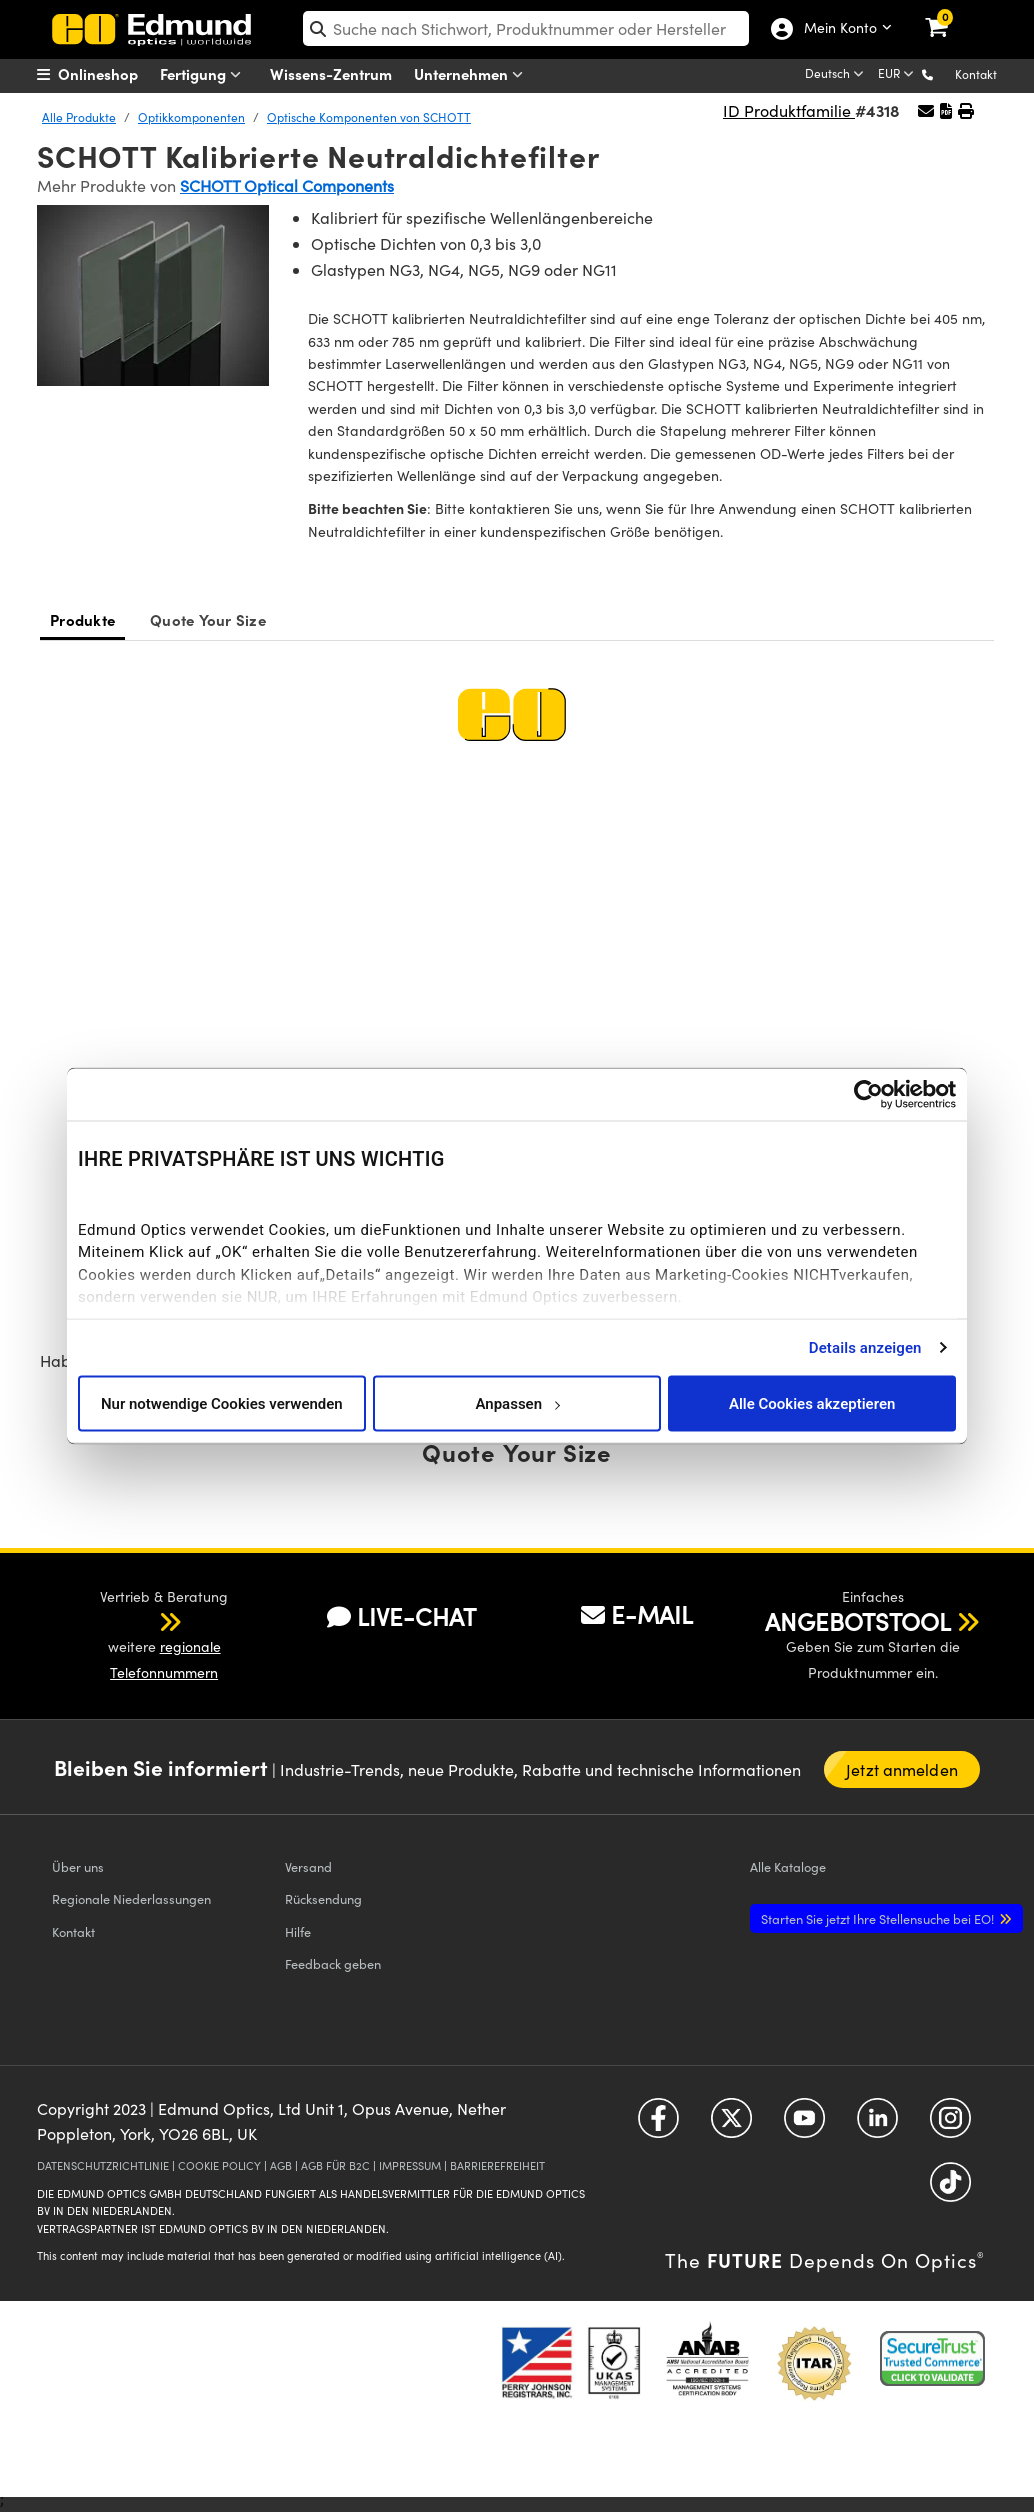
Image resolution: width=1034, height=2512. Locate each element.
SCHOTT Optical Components (287, 185)
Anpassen (517, 1403)
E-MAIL (637, 1614)
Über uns (78, 1866)
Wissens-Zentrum (331, 73)
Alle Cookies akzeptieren (812, 1403)
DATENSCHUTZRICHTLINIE (103, 2165)
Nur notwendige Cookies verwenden (222, 1403)
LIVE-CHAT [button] (401, 1616)
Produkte (82, 619)
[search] (526, 28)
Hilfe (298, 1931)
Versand (308, 1866)
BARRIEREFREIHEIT (497, 2165)
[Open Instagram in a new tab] (950, 2124)
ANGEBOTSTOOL (858, 1621)
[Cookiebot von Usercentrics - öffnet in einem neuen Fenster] (868, 1095)
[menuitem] (112, 74)
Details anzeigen (865, 1347)
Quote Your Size (208, 619)
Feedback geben (333, 1963)
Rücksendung (323, 1898)
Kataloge (788, 1866)
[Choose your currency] (897, 75)
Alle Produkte (79, 117)
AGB (281, 2165)
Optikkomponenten (191, 117)
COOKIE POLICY (219, 2165)
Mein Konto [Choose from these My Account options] (836, 29)
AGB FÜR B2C (335, 2165)
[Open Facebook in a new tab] (658, 2124)
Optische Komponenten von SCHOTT (369, 117)
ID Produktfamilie (789, 110)
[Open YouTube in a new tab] (804, 2124)
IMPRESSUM (410, 2165)
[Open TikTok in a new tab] (950, 2188)
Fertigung (205, 74)
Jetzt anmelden (901, 1769)
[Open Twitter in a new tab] (731, 2124)
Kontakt (976, 74)
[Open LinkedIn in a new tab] (877, 2124)
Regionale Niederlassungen (131, 1898)
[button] (943, 73)
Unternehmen (473, 74)
